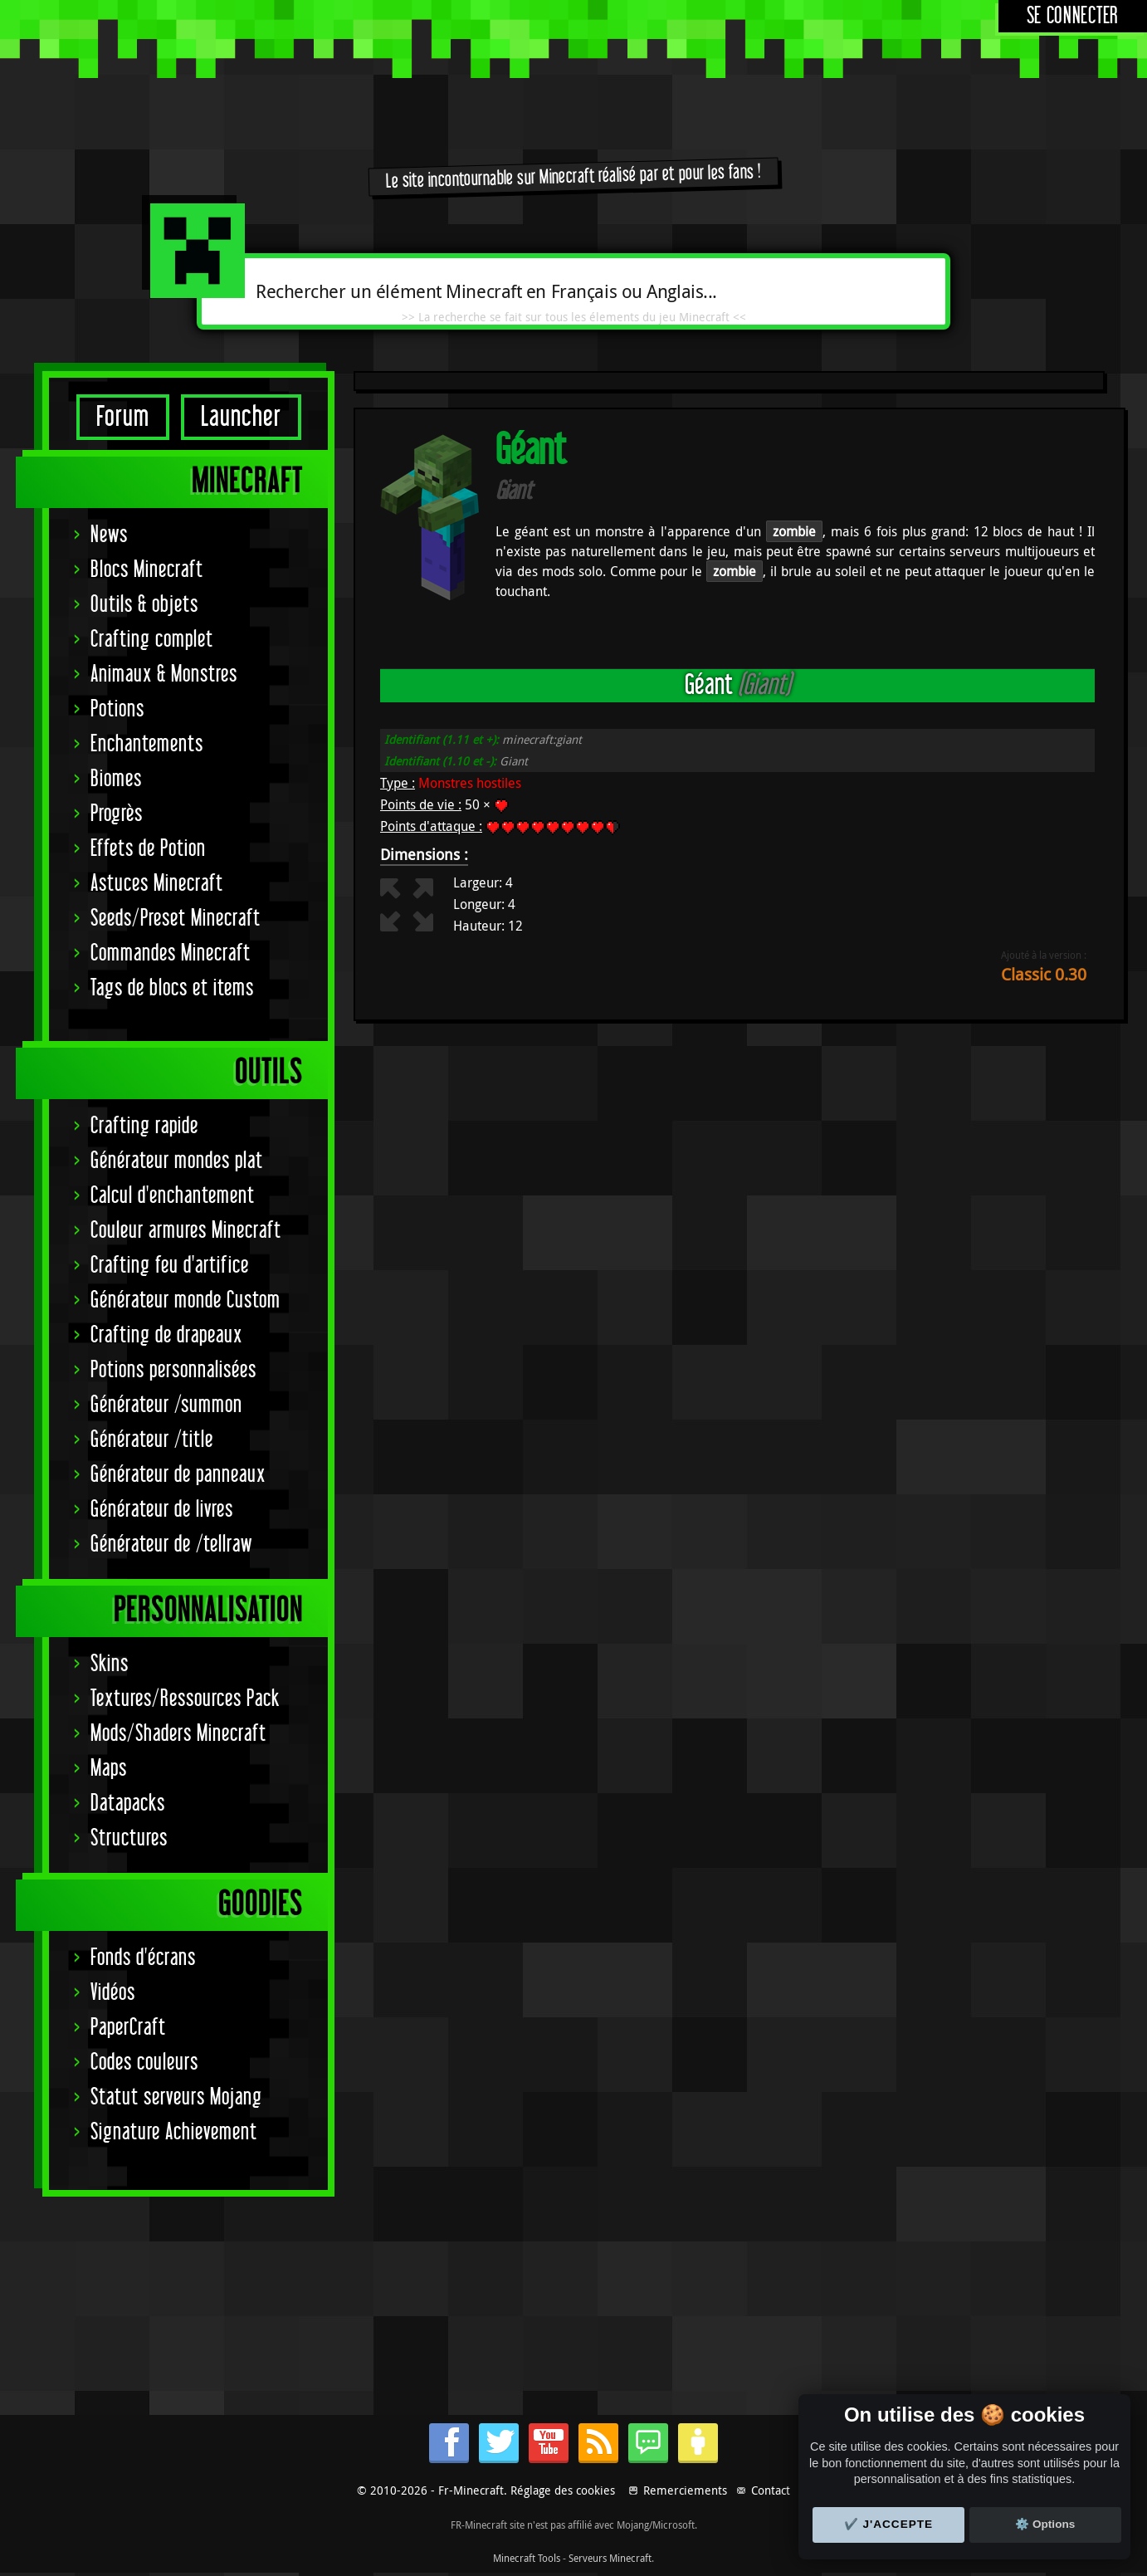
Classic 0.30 (1043, 974)
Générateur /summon (166, 1405)
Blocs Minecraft (146, 570)
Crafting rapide (144, 1126)
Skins (109, 1664)
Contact (770, 2490)
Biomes (116, 779)
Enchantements (146, 744)
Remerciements (685, 2490)
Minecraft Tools (526, 2557)
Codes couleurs (144, 2063)
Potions (117, 709)
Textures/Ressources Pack (185, 1699)
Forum (122, 417)
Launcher (241, 417)
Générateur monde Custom (185, 1300)
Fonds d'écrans (143, 1958)
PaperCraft (128, 2028)
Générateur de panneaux (178, 1475)
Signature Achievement (173, 2132)
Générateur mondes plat (176, 1161)
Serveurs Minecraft (610, 2557)
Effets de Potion (148, 849)
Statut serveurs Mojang (176, 2097)
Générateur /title (151, 1440)
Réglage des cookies (562, 2490)
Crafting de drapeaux (166, 1335)
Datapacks (127, 1803)
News (109, 535)
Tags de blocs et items (172, 988)
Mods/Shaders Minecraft (178, 1734)
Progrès (116, 814)
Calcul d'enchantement (172, 1196)
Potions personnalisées (173, 1370)
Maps (108, 1769)
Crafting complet (151, 640)
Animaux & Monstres (163, 674)
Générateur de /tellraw (171, 1544)
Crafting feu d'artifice (169, 1266)
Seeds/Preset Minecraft (175, 919)
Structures (129, 1838)
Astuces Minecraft (156, 884)
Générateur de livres (161, 1510)
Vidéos (112, 1993)
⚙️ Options (1045, 2524)
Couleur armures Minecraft (185, 1231)
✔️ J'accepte (889, 2524)
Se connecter (1073, 16)
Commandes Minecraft (170, 953)
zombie (794, 531)
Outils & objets (144, 605)
